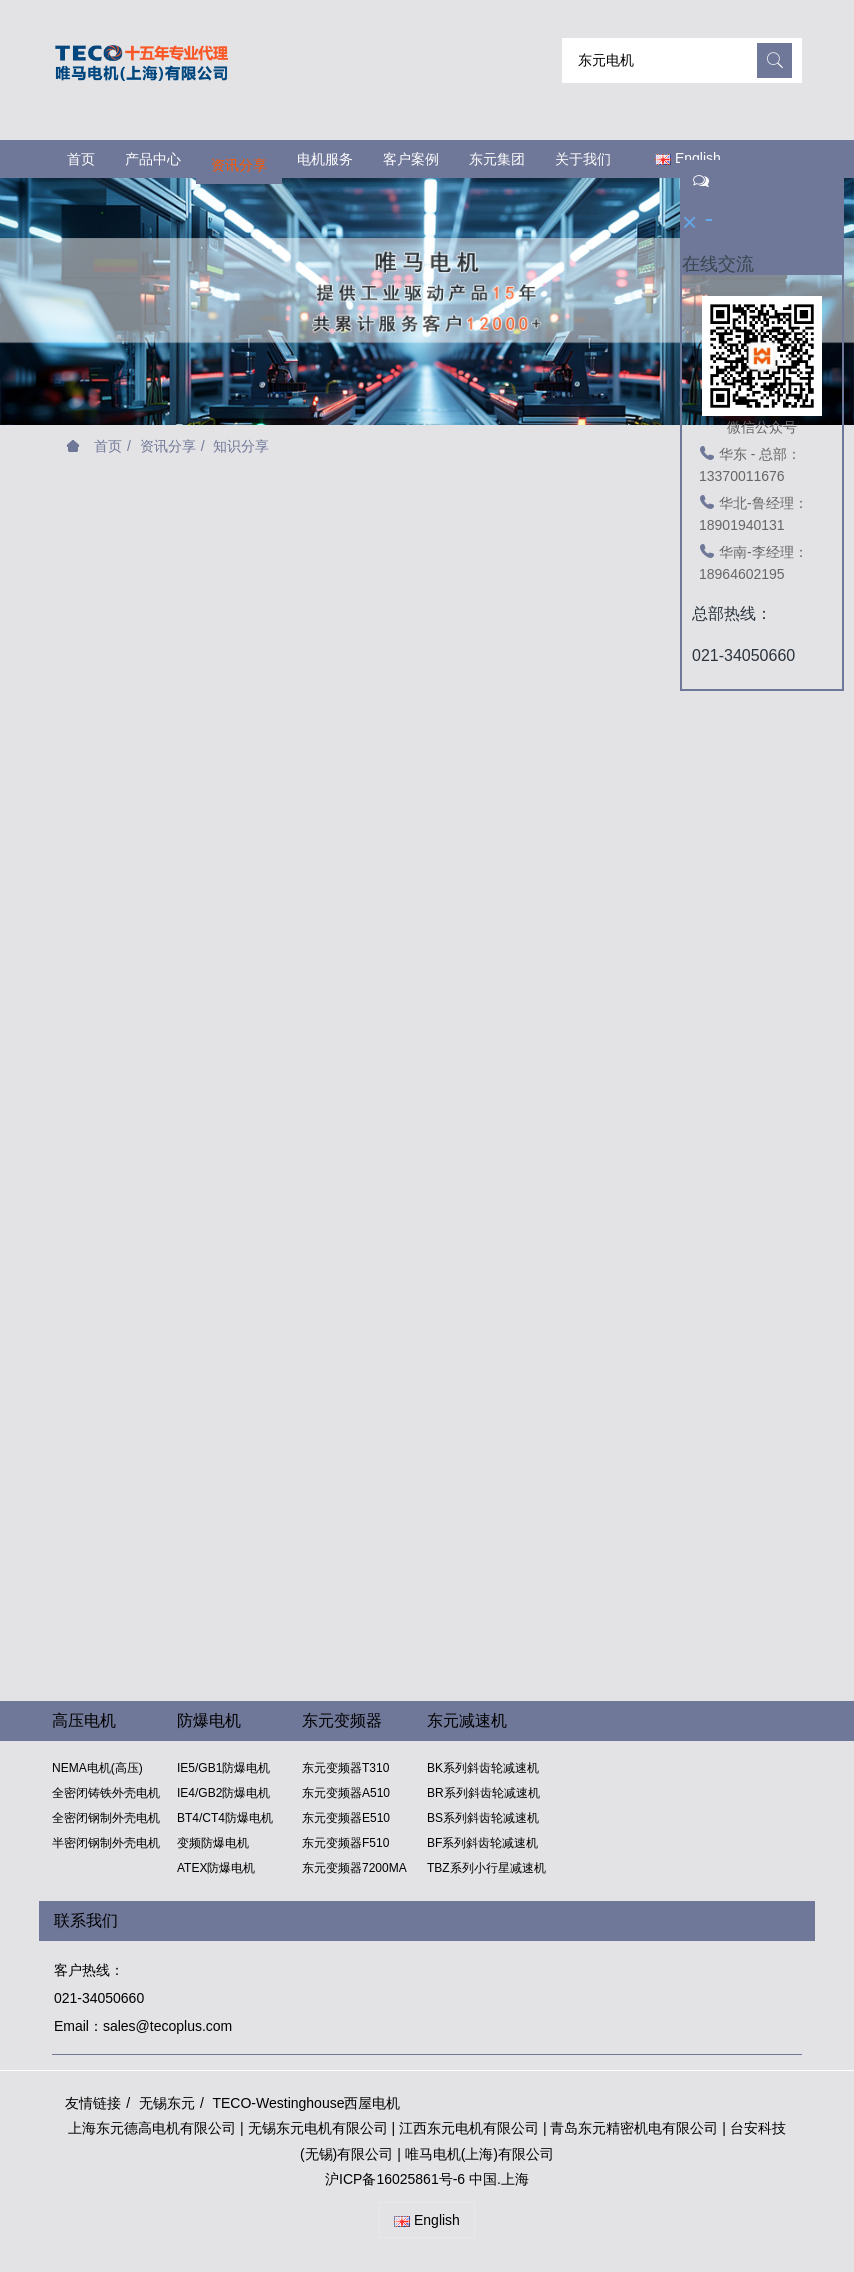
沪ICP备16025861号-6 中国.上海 (427, 2179)
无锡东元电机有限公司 (318, 2128)
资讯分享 (168, 446)
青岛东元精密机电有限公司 (634, 2128)
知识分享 (241, 446)
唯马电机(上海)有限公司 (479, 2154)
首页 (81, 159)
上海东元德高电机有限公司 (152, 2128)
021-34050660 (99, 1998)
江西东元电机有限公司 (471, 2128)
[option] (427, 291)
